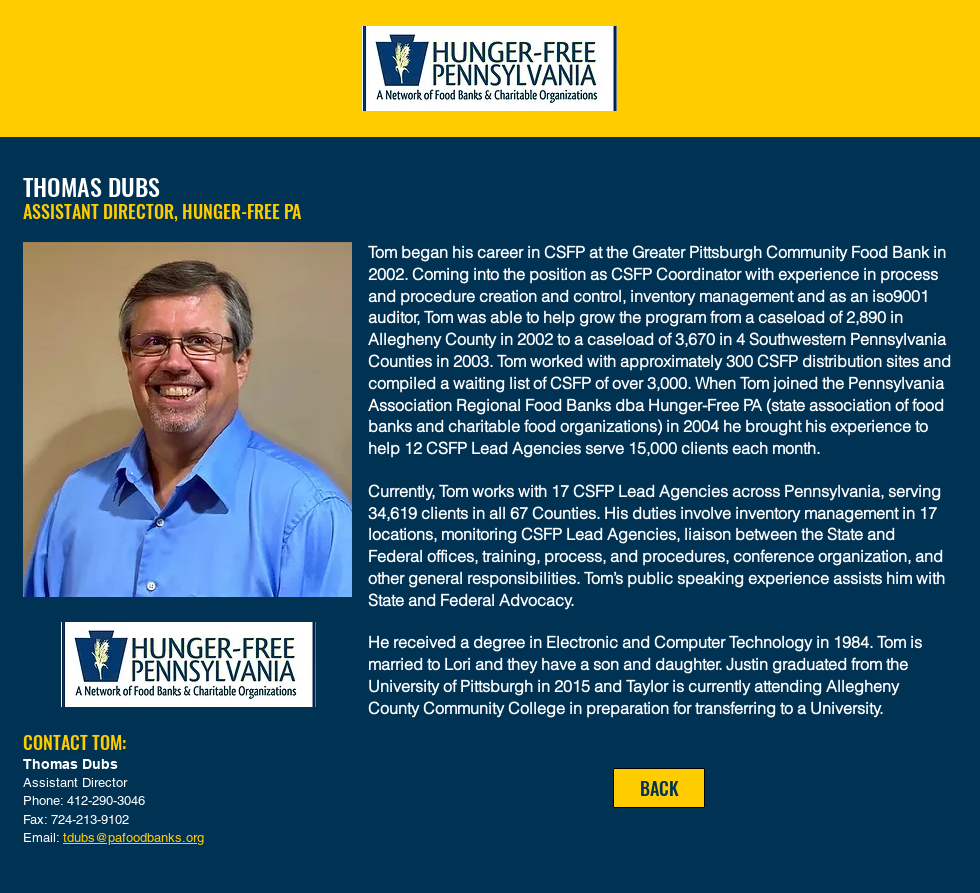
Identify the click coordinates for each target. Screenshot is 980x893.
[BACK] (659, 788)
